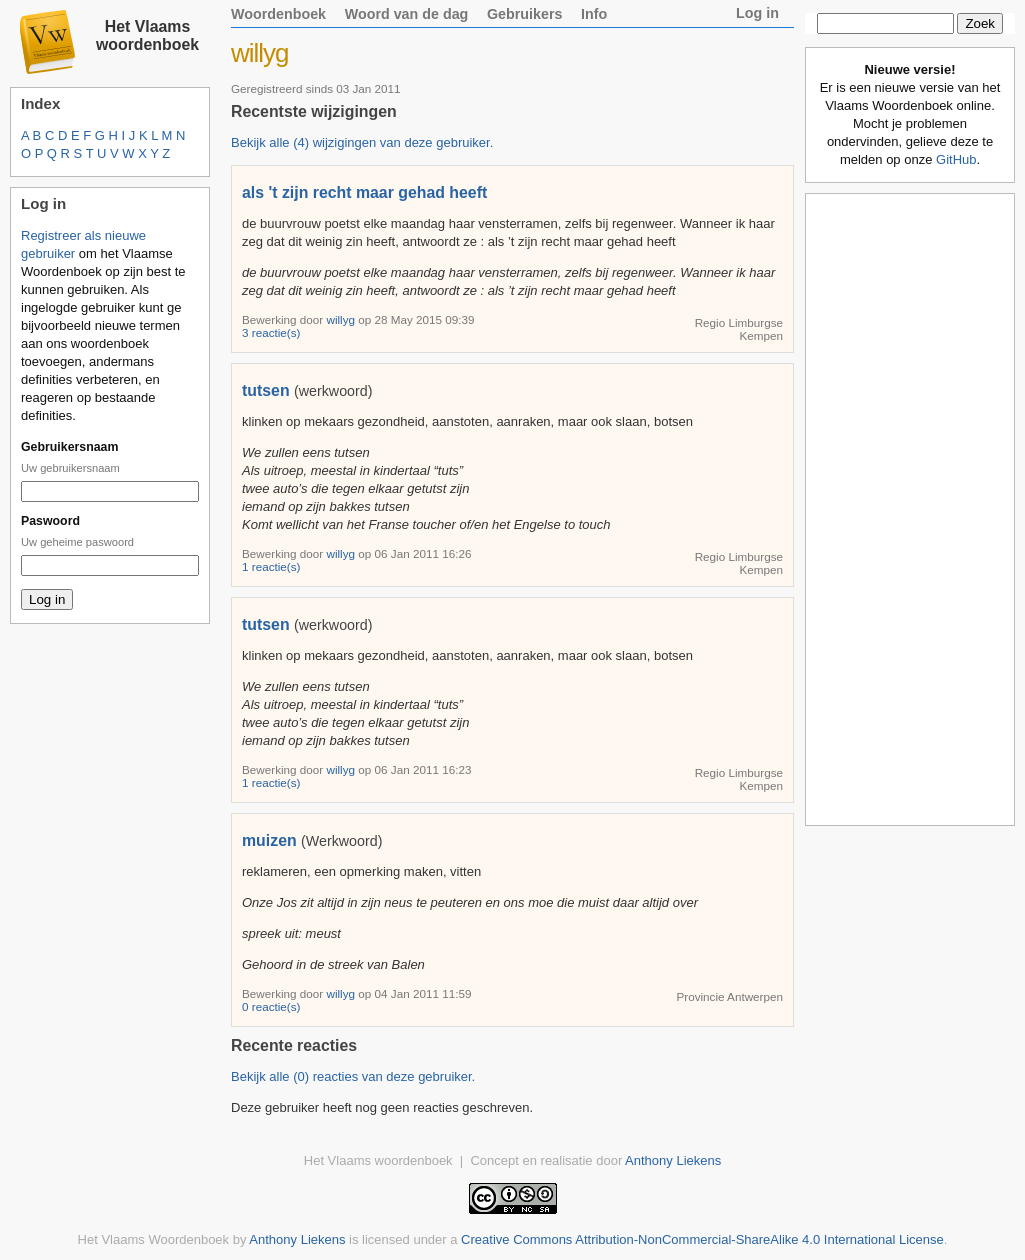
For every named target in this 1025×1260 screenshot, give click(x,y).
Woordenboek (278, 14)
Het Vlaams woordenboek (147, 35)
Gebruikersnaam (69, 447)
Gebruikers (525, 14)
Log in (757, 13)
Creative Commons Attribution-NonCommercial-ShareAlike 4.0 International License (702, 1239)
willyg (342, 319)
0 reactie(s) (271, 1006)
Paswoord (50, 521)
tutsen (266, 390)
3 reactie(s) (271, 332)
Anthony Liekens (673, 1160)
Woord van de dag (407, 14)
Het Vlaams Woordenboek (154, 1239)
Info (594, 14)
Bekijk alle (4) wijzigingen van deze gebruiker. (362, 142)
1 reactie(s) (271, 566)
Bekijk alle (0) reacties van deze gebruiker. (353, 1076)
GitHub (956, 159)
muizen (269, 840)
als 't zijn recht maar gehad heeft (364, 192)
